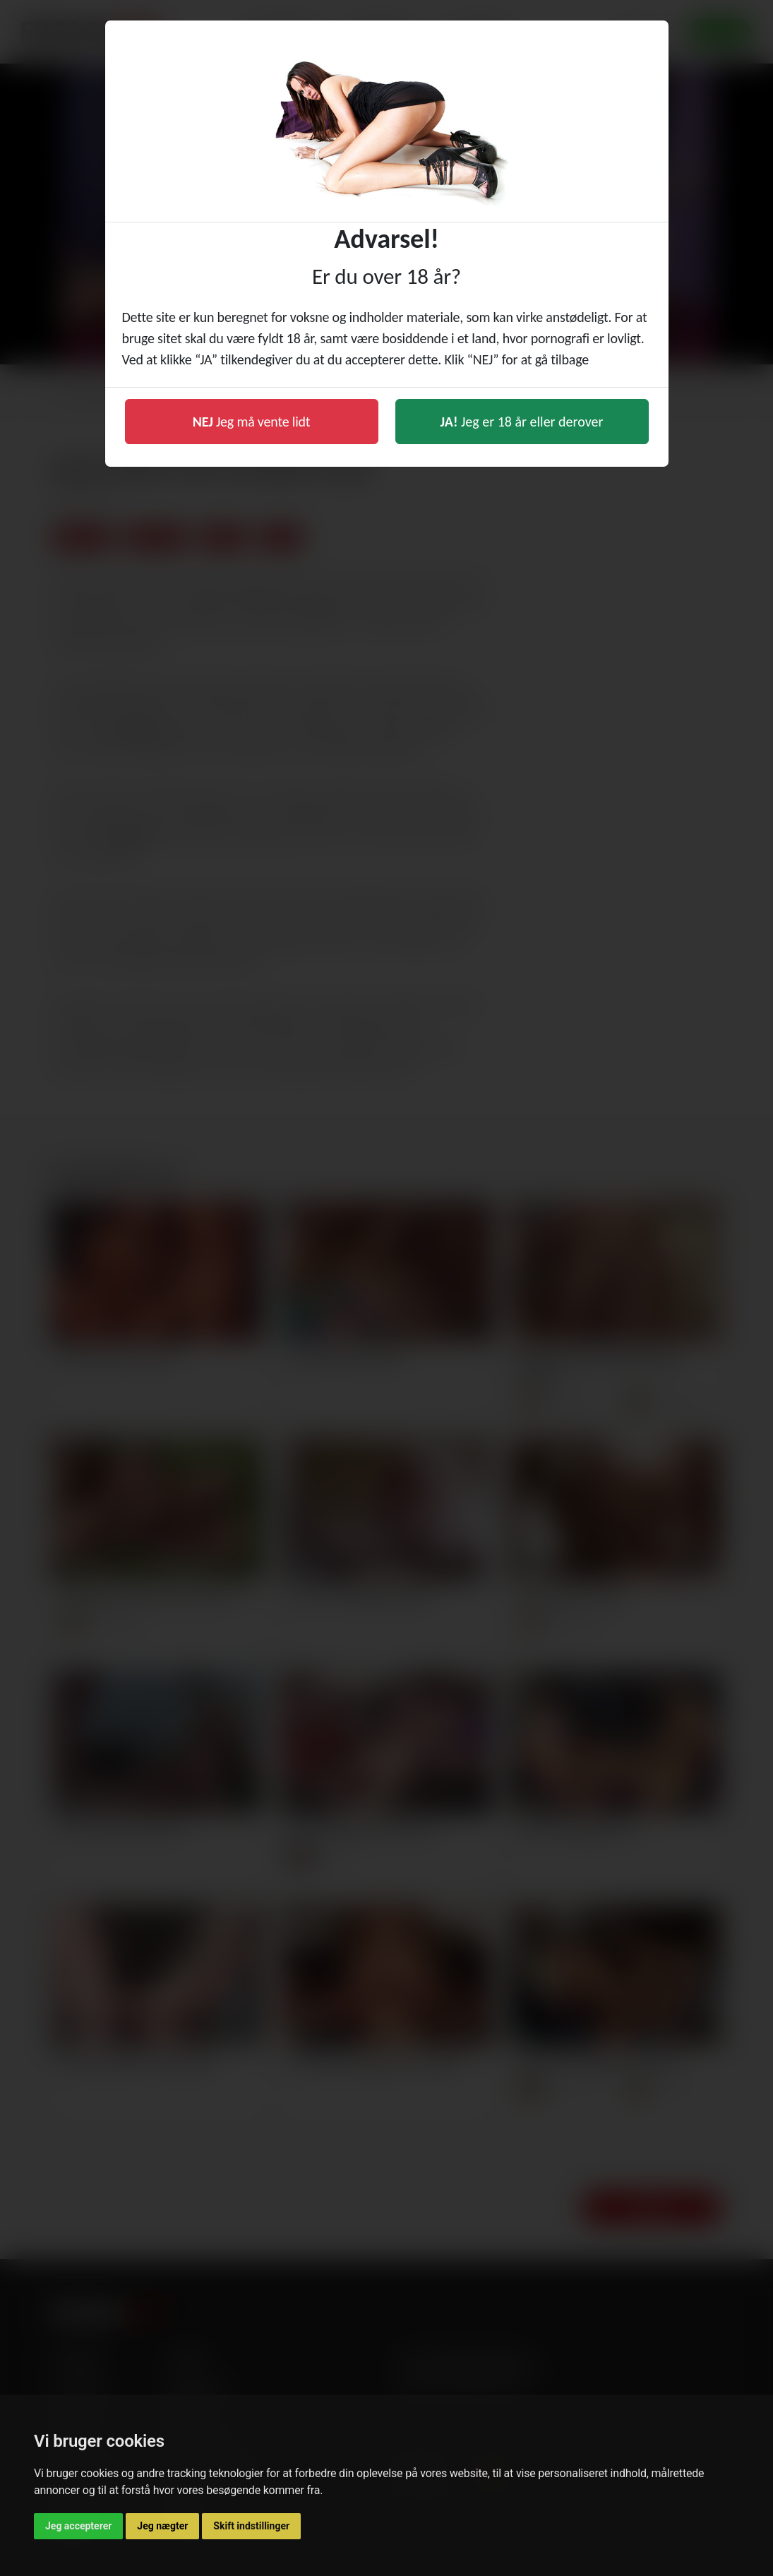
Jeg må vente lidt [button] (252, 421)
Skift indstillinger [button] (251, 2526)
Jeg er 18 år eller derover (522, 421)
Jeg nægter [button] (162, 2526)
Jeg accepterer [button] (78, 2526)
